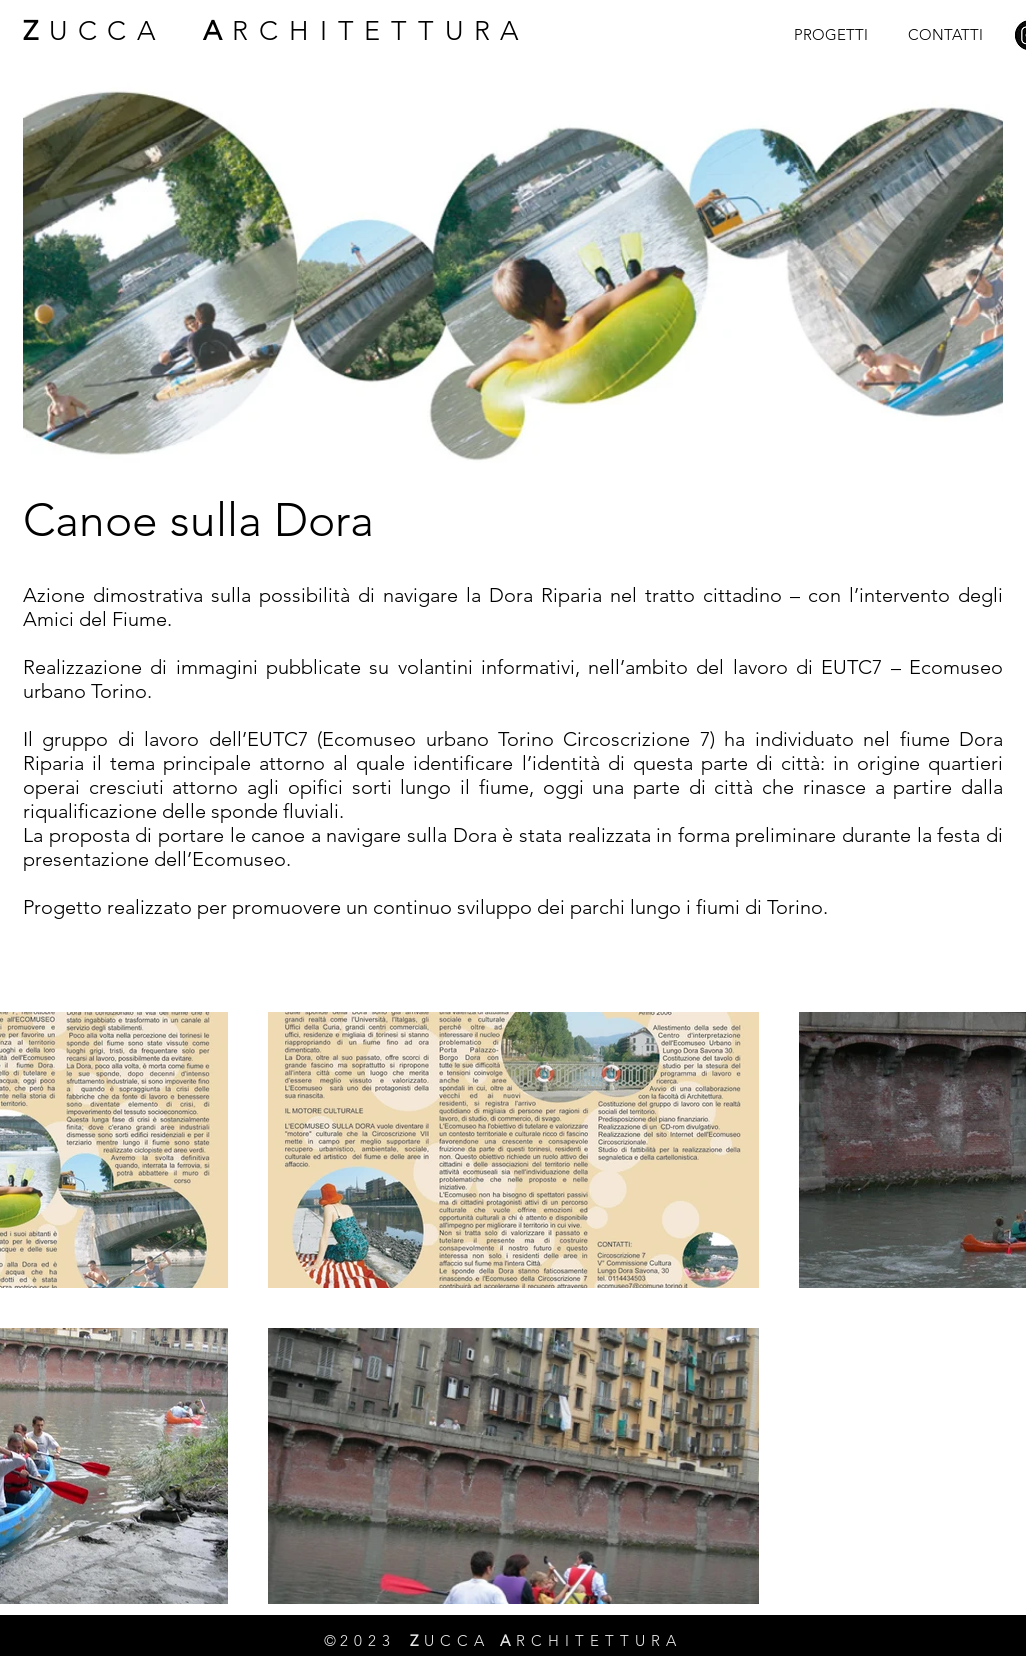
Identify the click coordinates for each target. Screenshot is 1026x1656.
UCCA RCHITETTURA (276, 31)
